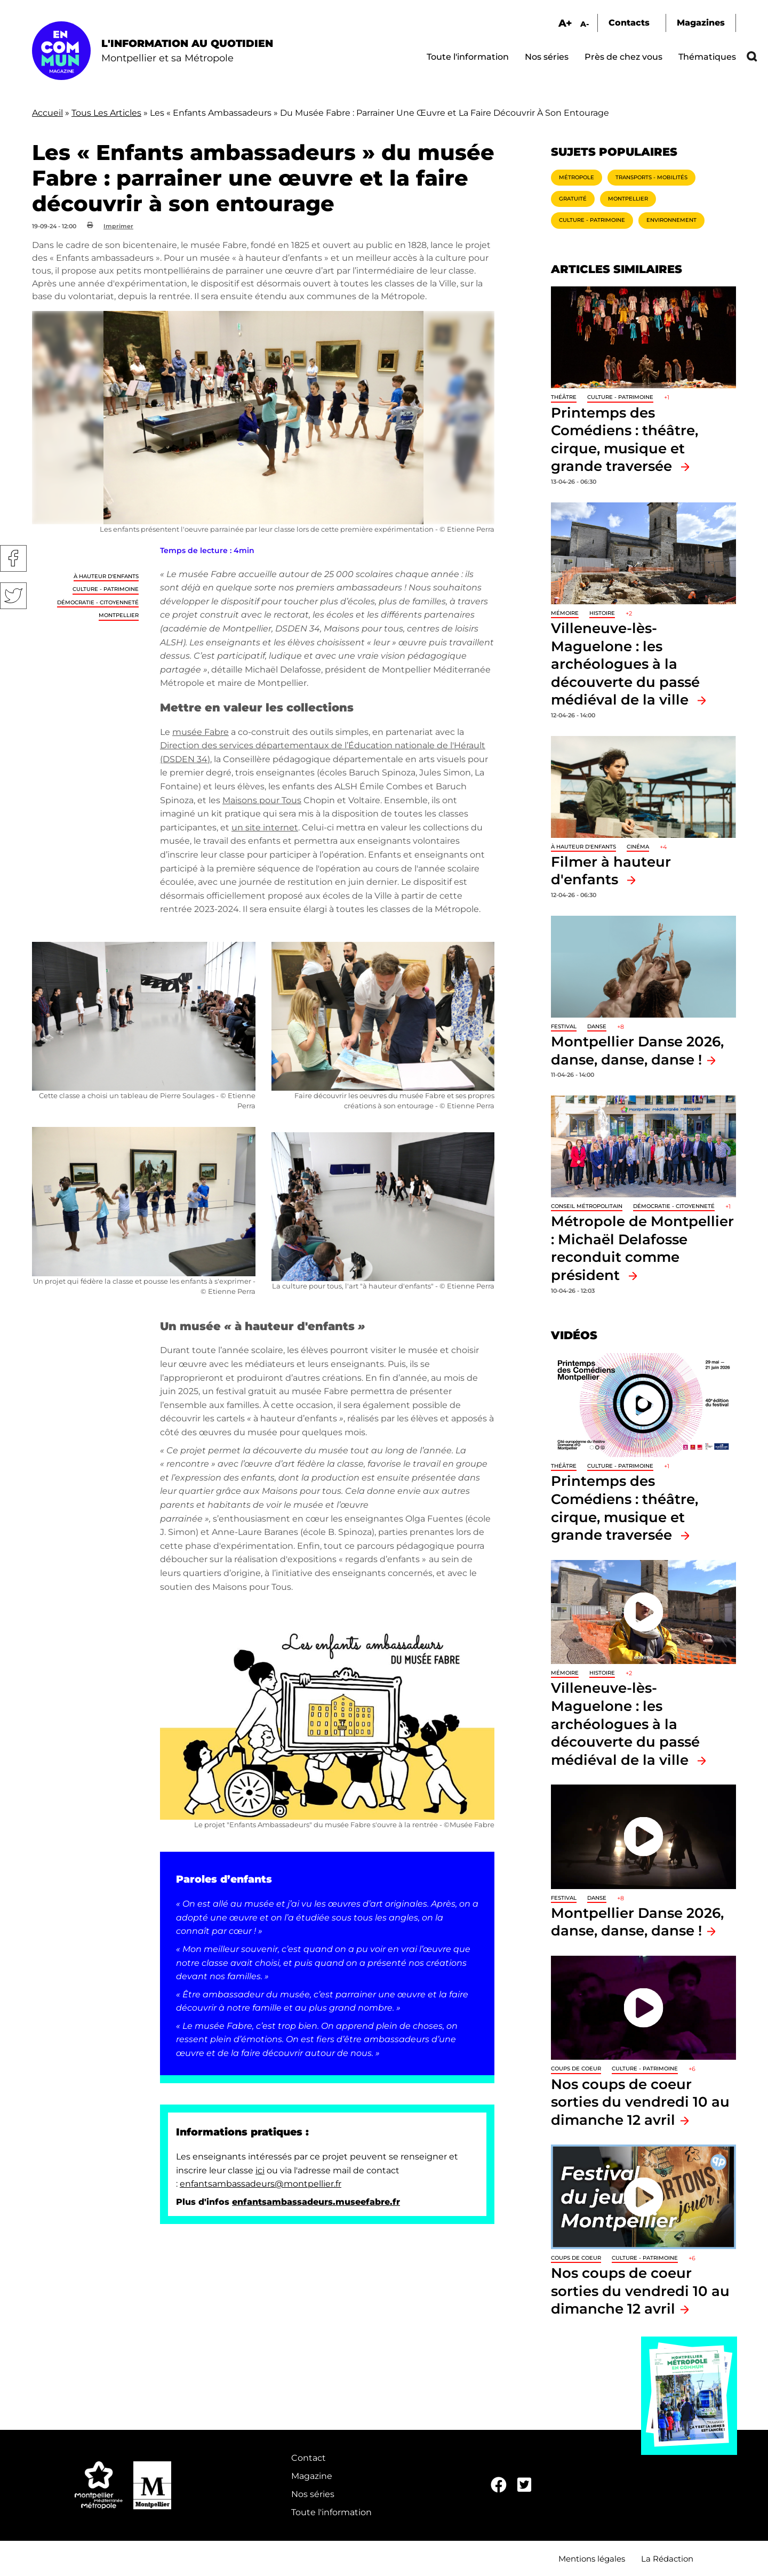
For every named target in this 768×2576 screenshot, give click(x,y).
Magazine (311, 2476)
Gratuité (573, 199)
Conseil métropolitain (586, 1206)
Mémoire (565, 613)
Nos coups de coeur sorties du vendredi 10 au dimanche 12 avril (640, 2102)
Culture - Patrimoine (106, 589)
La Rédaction (667, 2559)
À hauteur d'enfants (106, 576)
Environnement (671, 220)
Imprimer (118, 226)
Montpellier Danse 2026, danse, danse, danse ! (637, 1922)
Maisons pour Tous (261, 800)
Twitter (13, 595)
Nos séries (547, 57)
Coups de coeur (576, 2068)
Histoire (602, 613)
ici (260, 2170)
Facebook (13, 558)
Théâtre (564, 397)
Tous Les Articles (106, 113)
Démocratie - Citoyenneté (98, 602)
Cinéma (638, 847)
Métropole (576, 177)
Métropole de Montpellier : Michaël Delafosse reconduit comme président (642, 1248)
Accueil (47, 113)
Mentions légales (591, 2559)
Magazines (701, 23)
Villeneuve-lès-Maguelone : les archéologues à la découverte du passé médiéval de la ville (625, 664)
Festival (564, 1026)
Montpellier (119, 615)
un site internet (264, 827)
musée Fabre (200, 732)
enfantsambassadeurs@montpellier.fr (260, 2184)
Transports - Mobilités (651, 177)
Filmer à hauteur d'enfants (611, 870)
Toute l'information (468, 57)
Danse (596, 1026)
